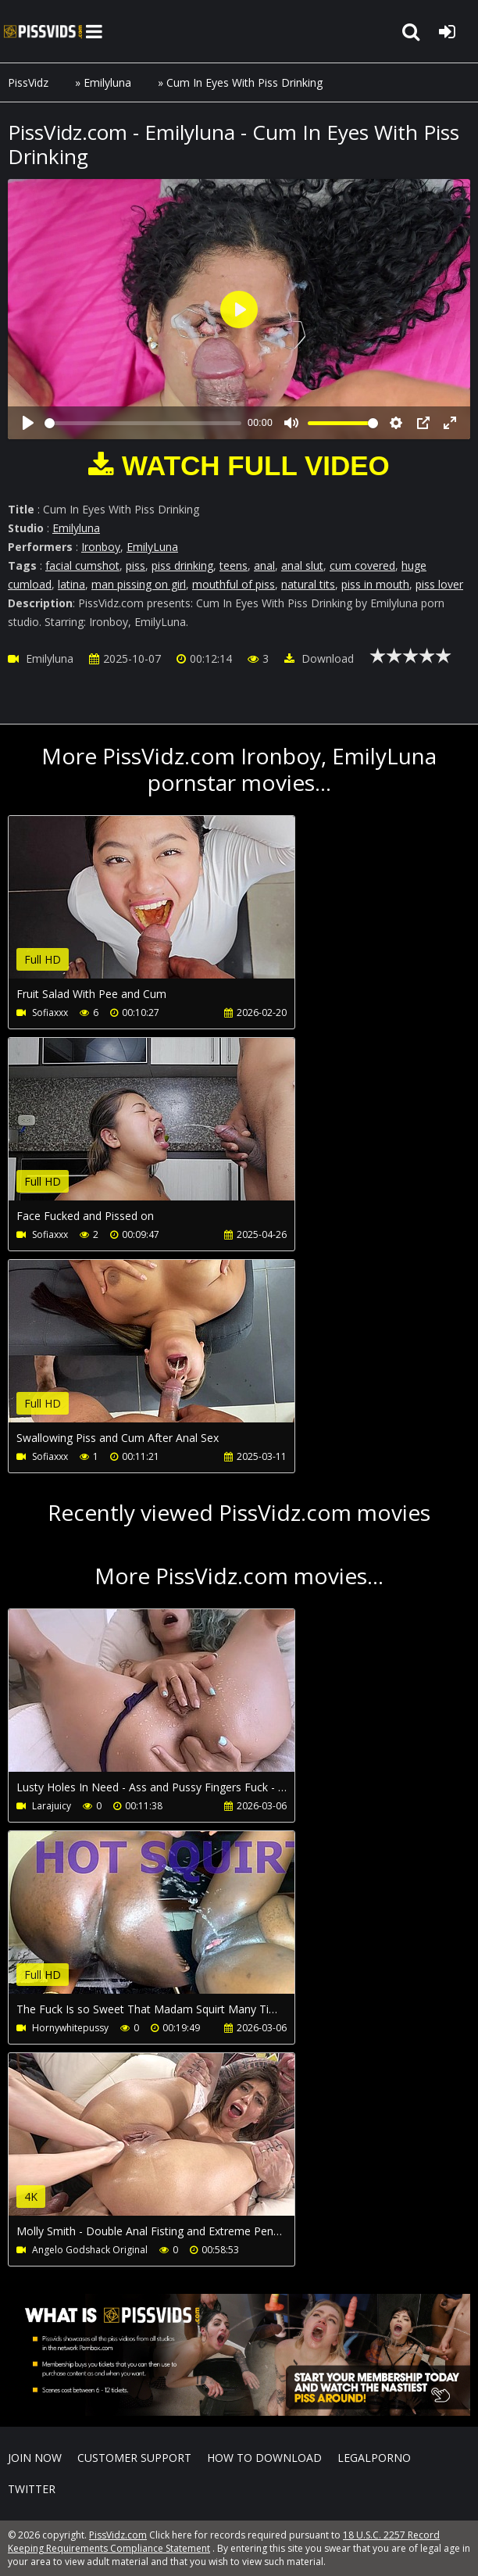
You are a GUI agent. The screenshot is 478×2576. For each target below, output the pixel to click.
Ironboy (100, 546)
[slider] (143, 423)
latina (71, 584)
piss (135, 565)
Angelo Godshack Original (90, 2249)
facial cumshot (82, 565)
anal (264, 565)
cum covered (362, 565)
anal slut (302, 565)
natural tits (308, 584)
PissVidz (28, 82)
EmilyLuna (152, 546)
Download (319, 658)
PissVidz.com (43, 31)
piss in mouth (375, 584)
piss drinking (182, 565)
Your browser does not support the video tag (173, 908)
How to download (264, 2457)
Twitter (31, 2488)
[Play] (28, 422)
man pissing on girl (138, 584)
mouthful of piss (233, 584)
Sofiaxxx (50, 1012)
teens (233, 565)
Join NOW (35, 2457)
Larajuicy (51, 1805)
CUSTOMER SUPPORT (134, 2457)
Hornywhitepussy (70, 2027)
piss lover (439, 584)
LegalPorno (374, 2457)
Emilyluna (107, 82)
